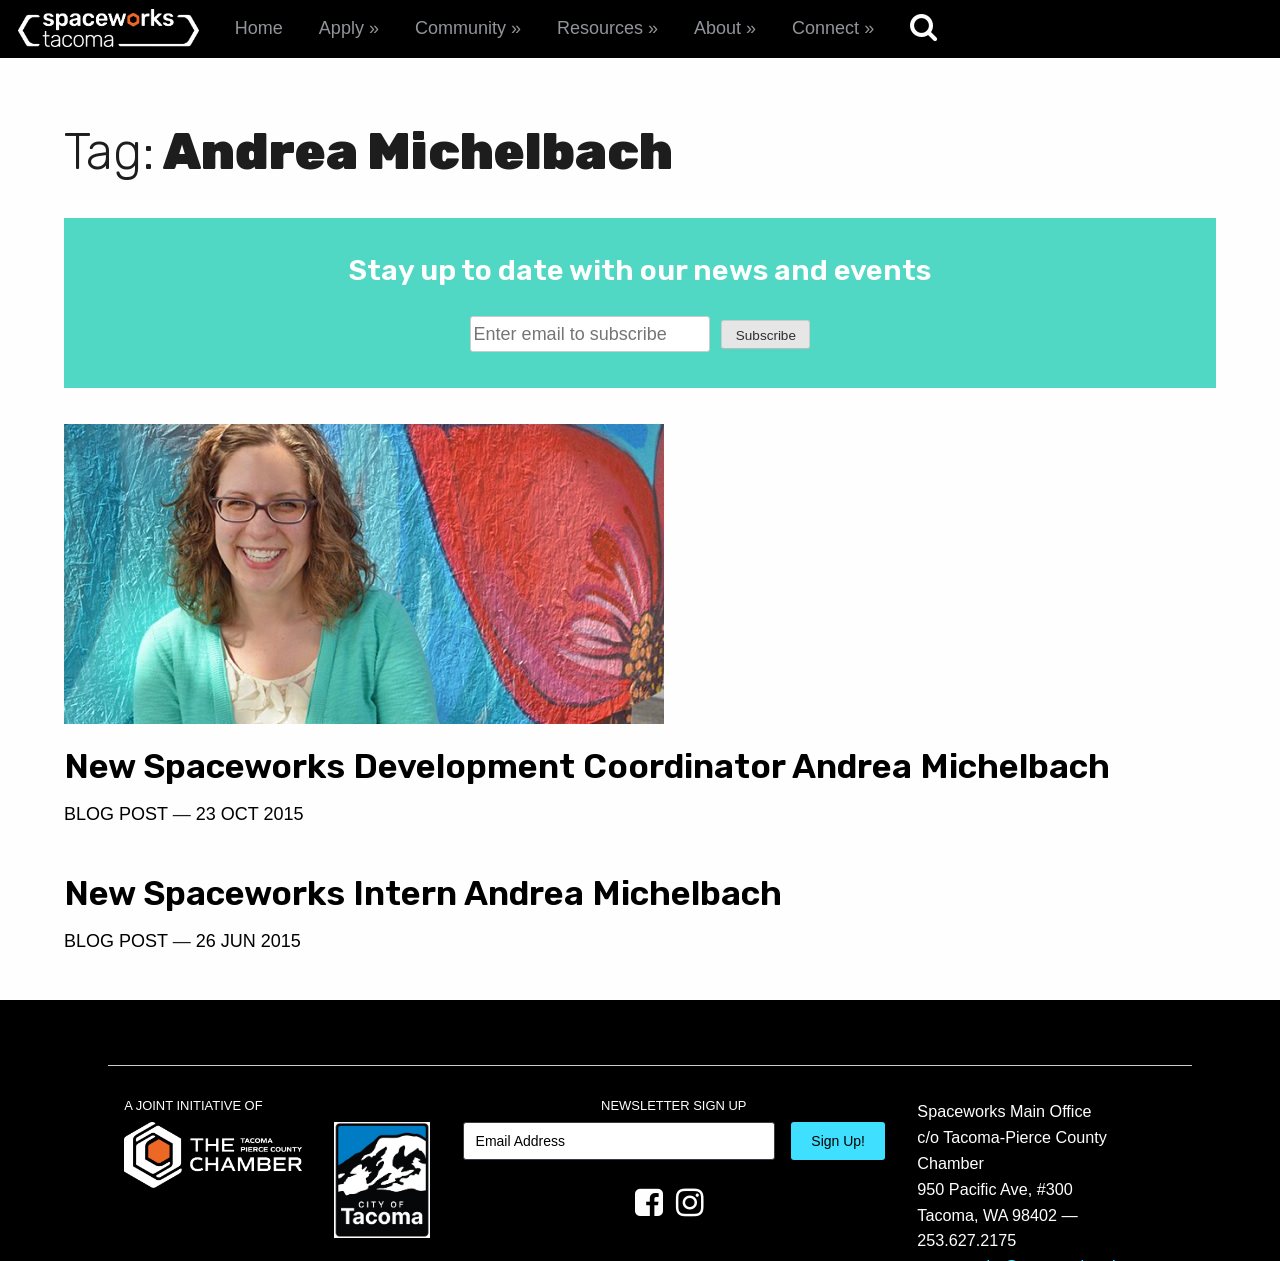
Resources (600, 28)
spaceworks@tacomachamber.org (1039, 1150)
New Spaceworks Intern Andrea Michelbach (912, 477)
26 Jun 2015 (835, 544)
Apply (341, 28)
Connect (825, 28)
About (717, 28)
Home (259, 28)
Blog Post (116, 824)
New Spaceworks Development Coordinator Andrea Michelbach (327, 757)
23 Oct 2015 (250, 824)
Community (460, 28)
